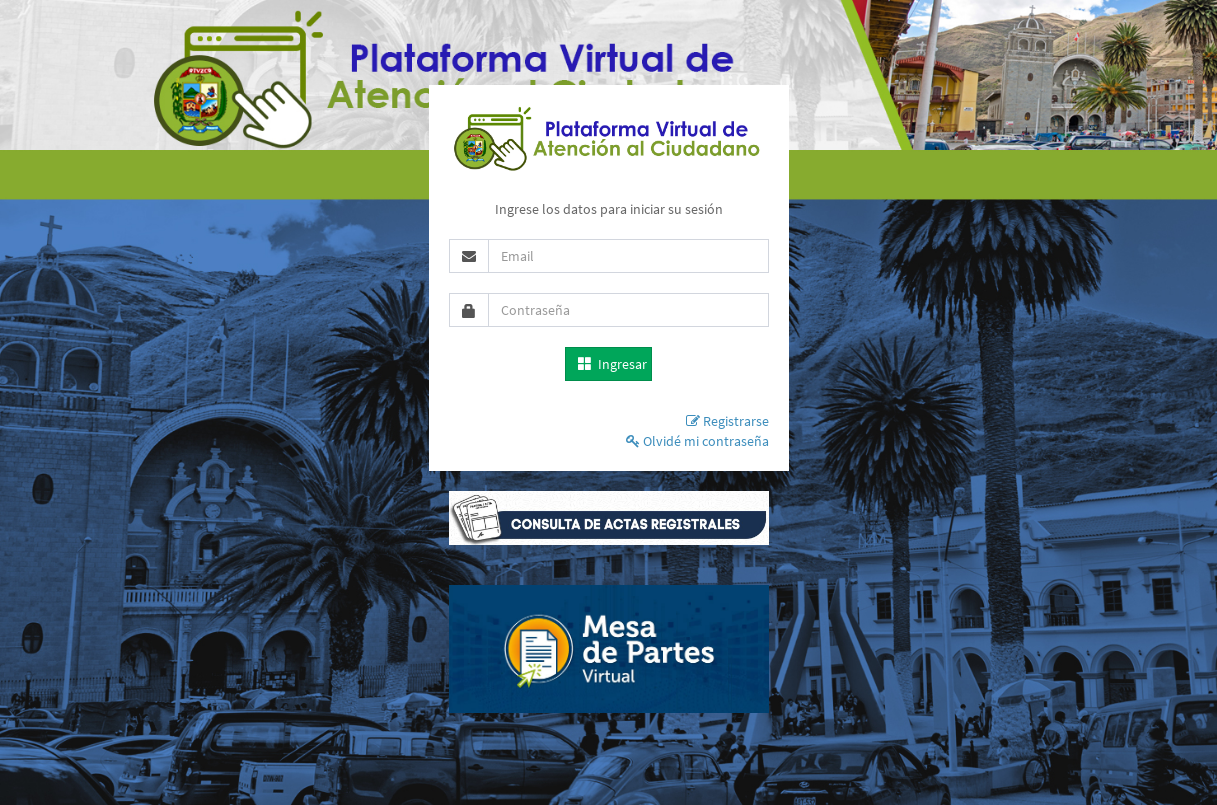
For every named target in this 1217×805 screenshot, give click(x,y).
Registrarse (727, 421)
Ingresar (612, 364)
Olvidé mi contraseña (697, 441)
